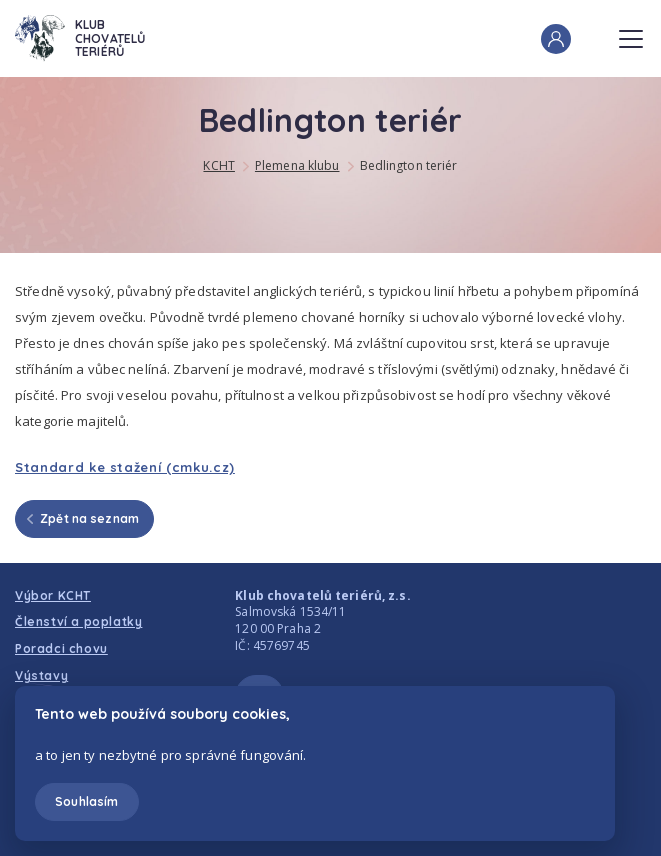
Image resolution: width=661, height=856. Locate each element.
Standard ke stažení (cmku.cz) (125, 467)
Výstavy (41, 675)
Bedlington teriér (409, 165)
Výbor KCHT (53, 595)
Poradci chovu (61, 648)
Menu (631, 33)
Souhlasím (86, 801)
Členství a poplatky (78, 621)
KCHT (218, 165)
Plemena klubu (297, 165)
